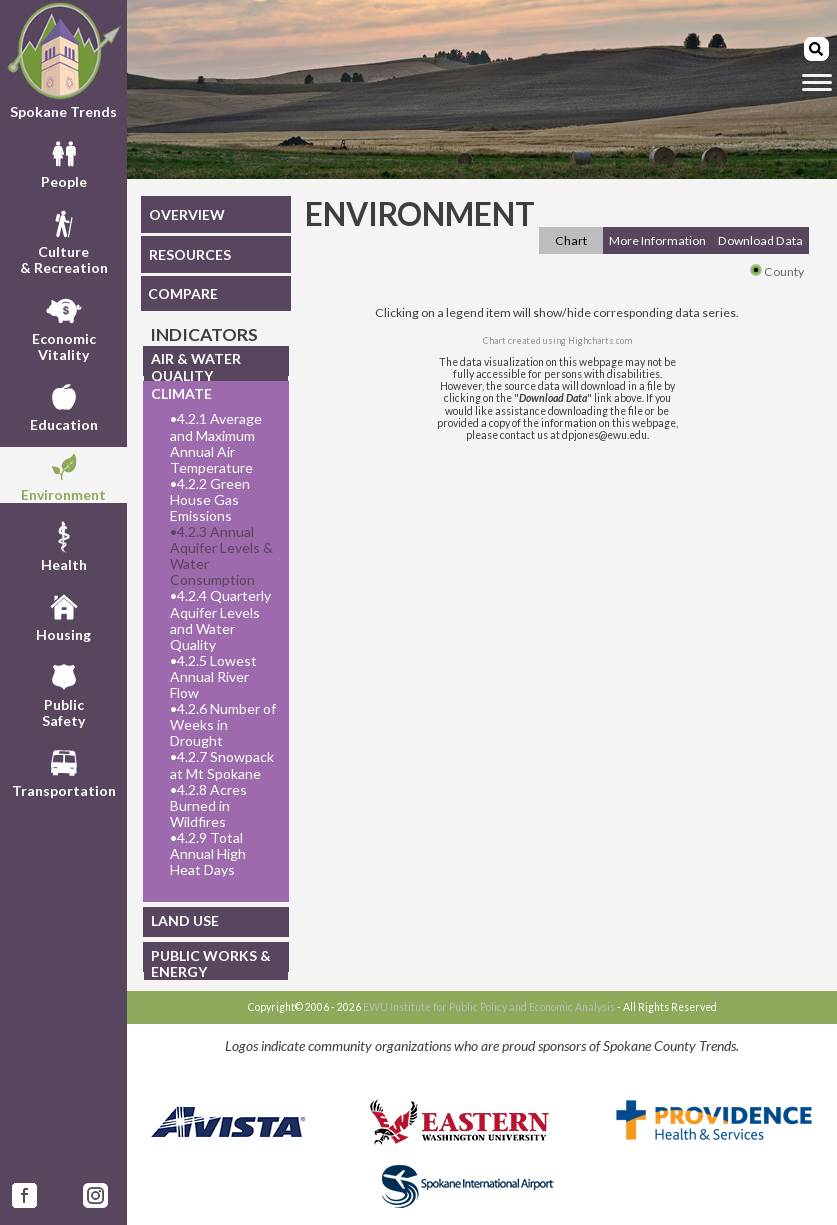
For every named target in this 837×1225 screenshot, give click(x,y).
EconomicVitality (64, 327)
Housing (63, 615)
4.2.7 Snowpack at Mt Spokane (222, 765)
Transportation (64, 771)
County (777, 271)
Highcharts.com (600, 340)
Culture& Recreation (64, 240)
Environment (63, 475)
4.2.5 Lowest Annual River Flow (213, 677)
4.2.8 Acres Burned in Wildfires (208, 806)
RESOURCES (190, 254)
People (64, 162)
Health (64, 545)
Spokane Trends (63, 61)
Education (64, 405)
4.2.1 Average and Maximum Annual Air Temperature (216, 443)
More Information (657, 240)
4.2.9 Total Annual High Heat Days (208, 854)
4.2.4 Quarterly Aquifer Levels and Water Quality (220, 620)
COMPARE (183, 293)
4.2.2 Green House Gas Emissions (210, 500)
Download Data (760, 240)
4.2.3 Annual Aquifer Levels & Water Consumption (221, 556)
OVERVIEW (187, 214)
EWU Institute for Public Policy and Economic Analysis (489, 1007)
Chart (571, 240)
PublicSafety (63, 693)
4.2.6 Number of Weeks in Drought (223, 725)
